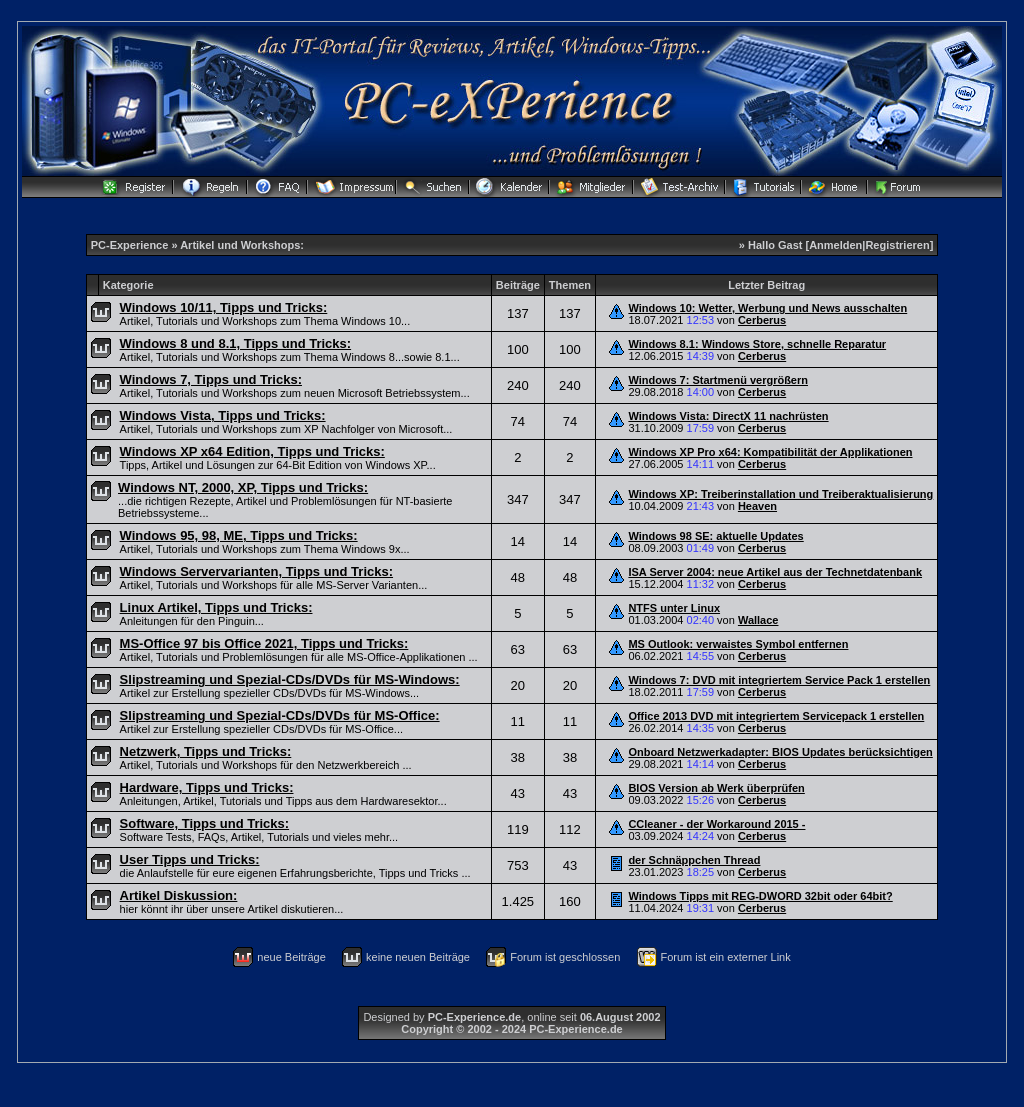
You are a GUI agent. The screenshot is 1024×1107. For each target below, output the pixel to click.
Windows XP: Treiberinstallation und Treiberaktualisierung (780, 494)
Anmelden (835, 245)
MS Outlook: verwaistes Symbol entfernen (738, 644)
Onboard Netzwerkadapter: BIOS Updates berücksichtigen (780, 752)
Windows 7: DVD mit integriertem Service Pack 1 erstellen (779, 680)
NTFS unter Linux (674, 608)
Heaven (757, 506)
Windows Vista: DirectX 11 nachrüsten (728, 416)
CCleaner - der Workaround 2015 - (716, 824)
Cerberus (762, 320)
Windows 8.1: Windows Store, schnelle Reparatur (757, 344)
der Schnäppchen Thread (694, 860)
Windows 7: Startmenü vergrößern (718, 380)
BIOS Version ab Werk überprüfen (716, 788)
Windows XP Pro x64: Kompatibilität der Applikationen (770, 452)
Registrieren (897, 245)
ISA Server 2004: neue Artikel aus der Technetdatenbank (775, 572)
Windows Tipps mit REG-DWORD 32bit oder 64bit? (760, 896)
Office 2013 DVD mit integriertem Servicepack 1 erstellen (776, 716)
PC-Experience (131, 245)
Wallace (758, 620)
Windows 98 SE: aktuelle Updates (715, 536)
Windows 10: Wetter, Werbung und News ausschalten (767, 308)
